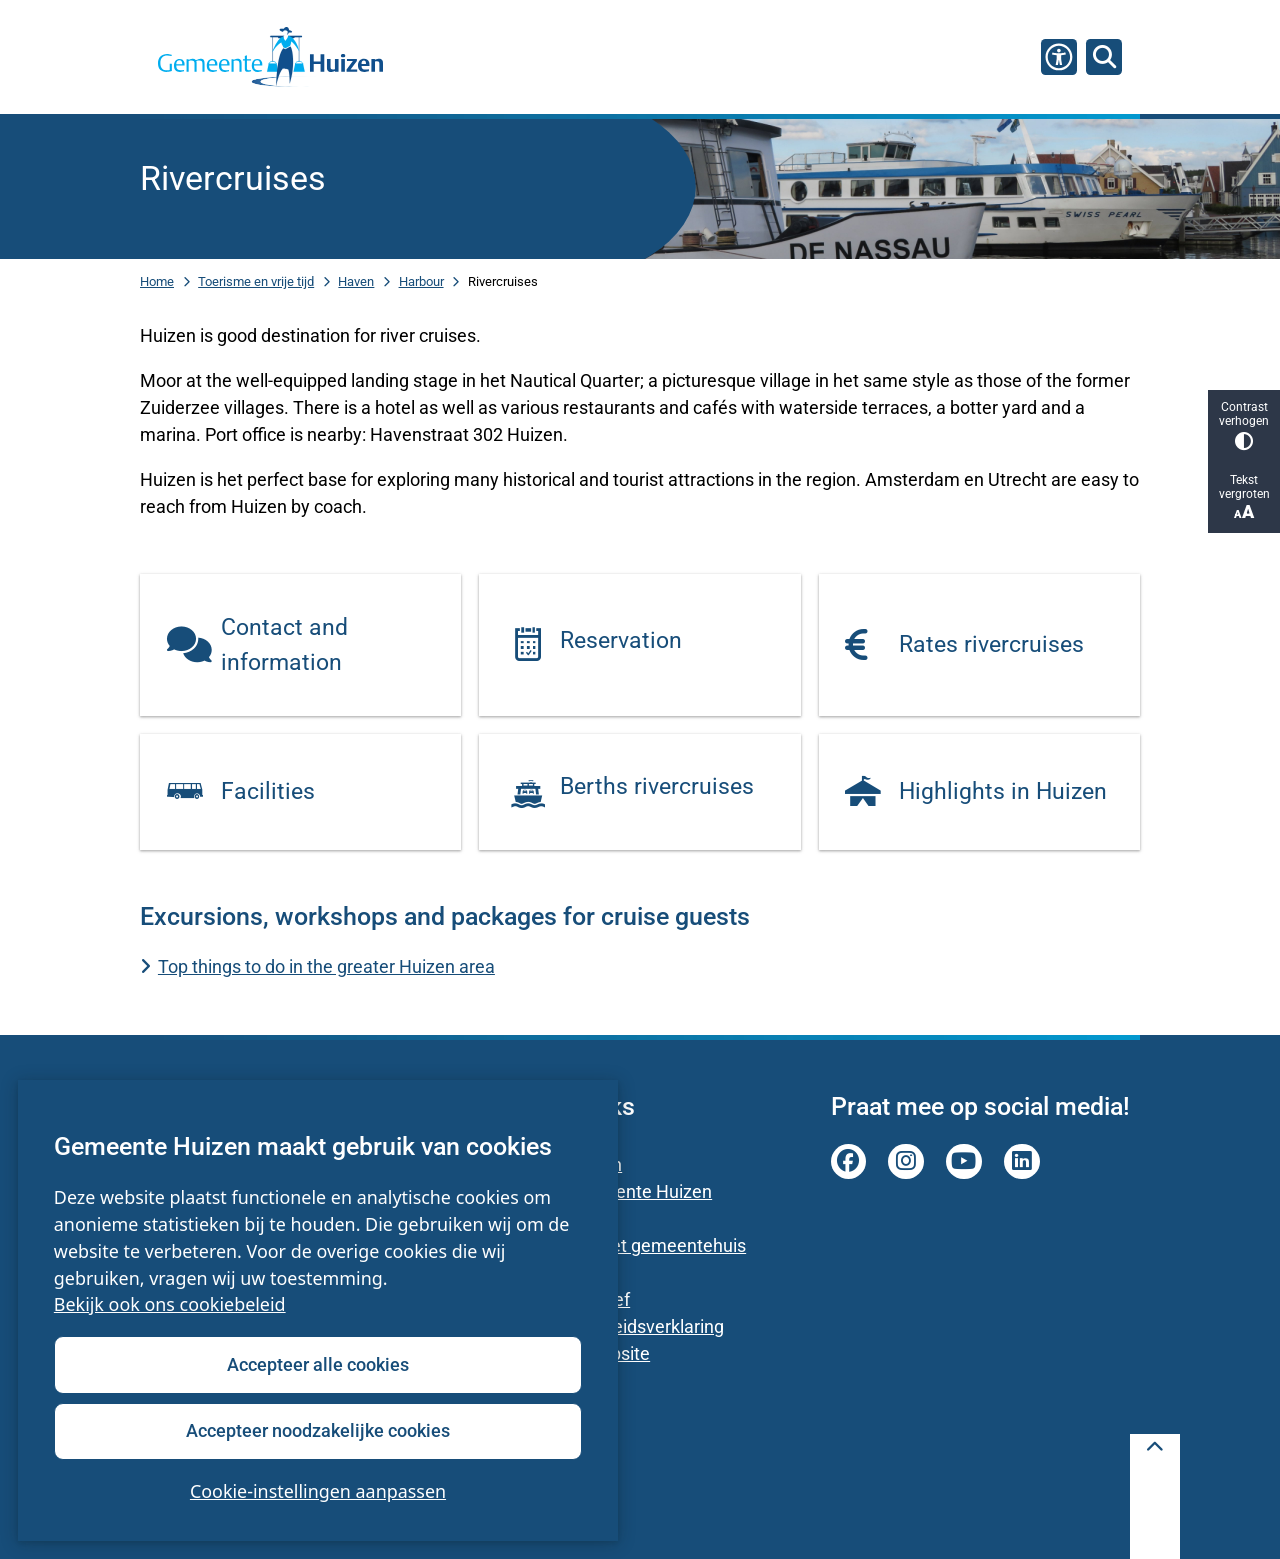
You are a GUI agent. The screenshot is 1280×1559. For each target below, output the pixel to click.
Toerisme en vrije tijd (256, 281)
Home (157, 281)
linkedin (1022, 1162)
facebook (849, 1162)
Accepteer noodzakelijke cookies (318, 1430)
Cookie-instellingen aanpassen (318, 1491)
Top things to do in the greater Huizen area (326, 966)
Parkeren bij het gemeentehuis (624, 1245)
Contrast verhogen (1244, 425)
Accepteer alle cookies (318, 1364)
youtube (964, 1162)
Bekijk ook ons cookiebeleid (170, 1305)
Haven (356, 281)
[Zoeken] (1104, 56)
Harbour (421, 281)
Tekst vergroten (1244, 497)
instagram (906, 1162)
